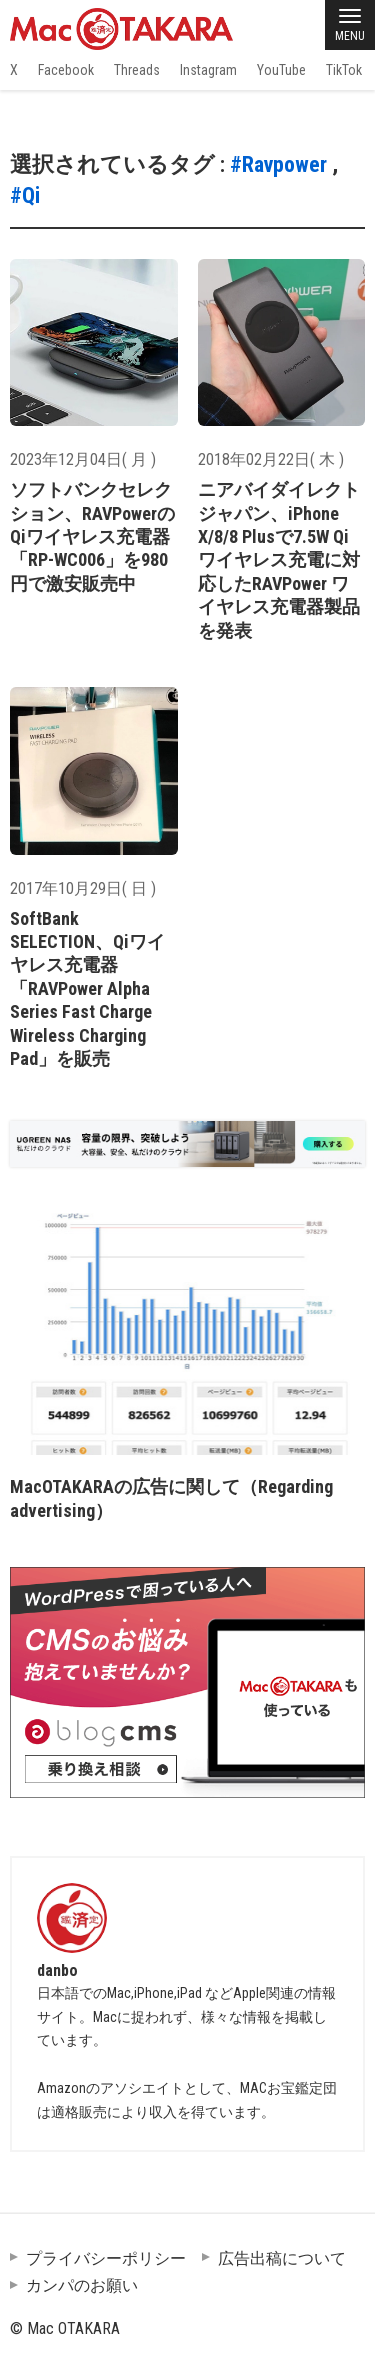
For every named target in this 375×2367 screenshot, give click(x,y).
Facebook (66, 70)
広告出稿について (282, 2258)
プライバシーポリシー (106, 2258)
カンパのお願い (82, 2285)
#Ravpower (278, 164)
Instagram (208, 70)
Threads (137, 70)
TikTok (344, 70)
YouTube (281, 70)
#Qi (25, 195)
